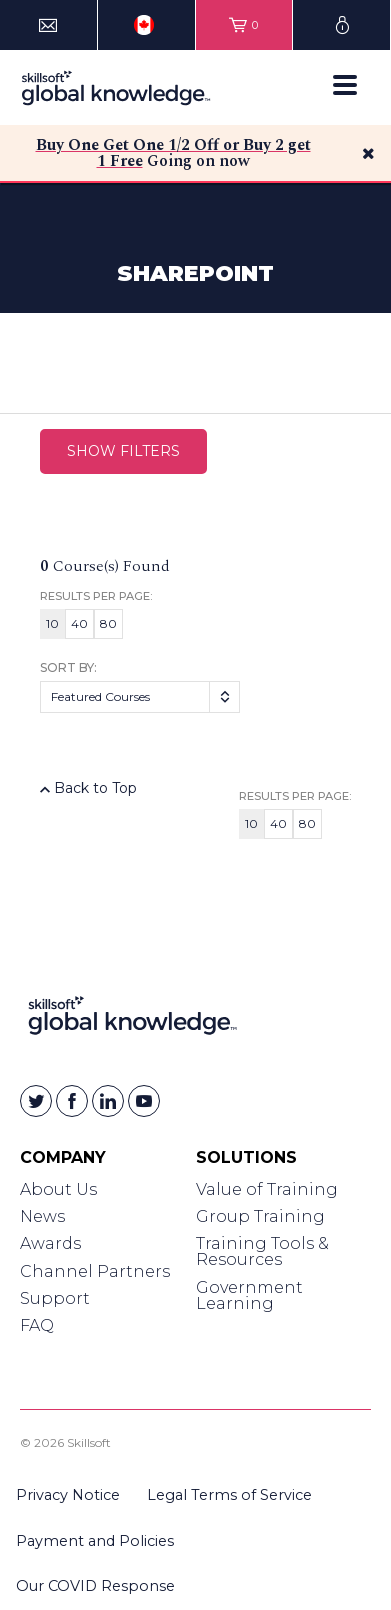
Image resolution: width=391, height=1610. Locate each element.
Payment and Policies (95, 1541)
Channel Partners (95, 1271)
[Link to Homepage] (132, 1019)
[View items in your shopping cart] (244, 25)
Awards (50, 1243)
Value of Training (267, 1189)
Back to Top (88, 788)
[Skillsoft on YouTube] (144, 1101)
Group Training (260, 1216)
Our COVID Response (95, 1586)
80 (108, 623)
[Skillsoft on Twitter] (36, 1101)
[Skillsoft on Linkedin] (108, 1101)
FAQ (37, 1325)
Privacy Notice (68, 1495)
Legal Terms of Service (229, 1495)
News (42, 1216)
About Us (58, 1189)
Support (55, 1298)
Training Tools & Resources (262, 1251)
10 (52, 623)
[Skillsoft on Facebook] (72, 1101)
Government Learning (249, 1295)
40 (79, 623)
